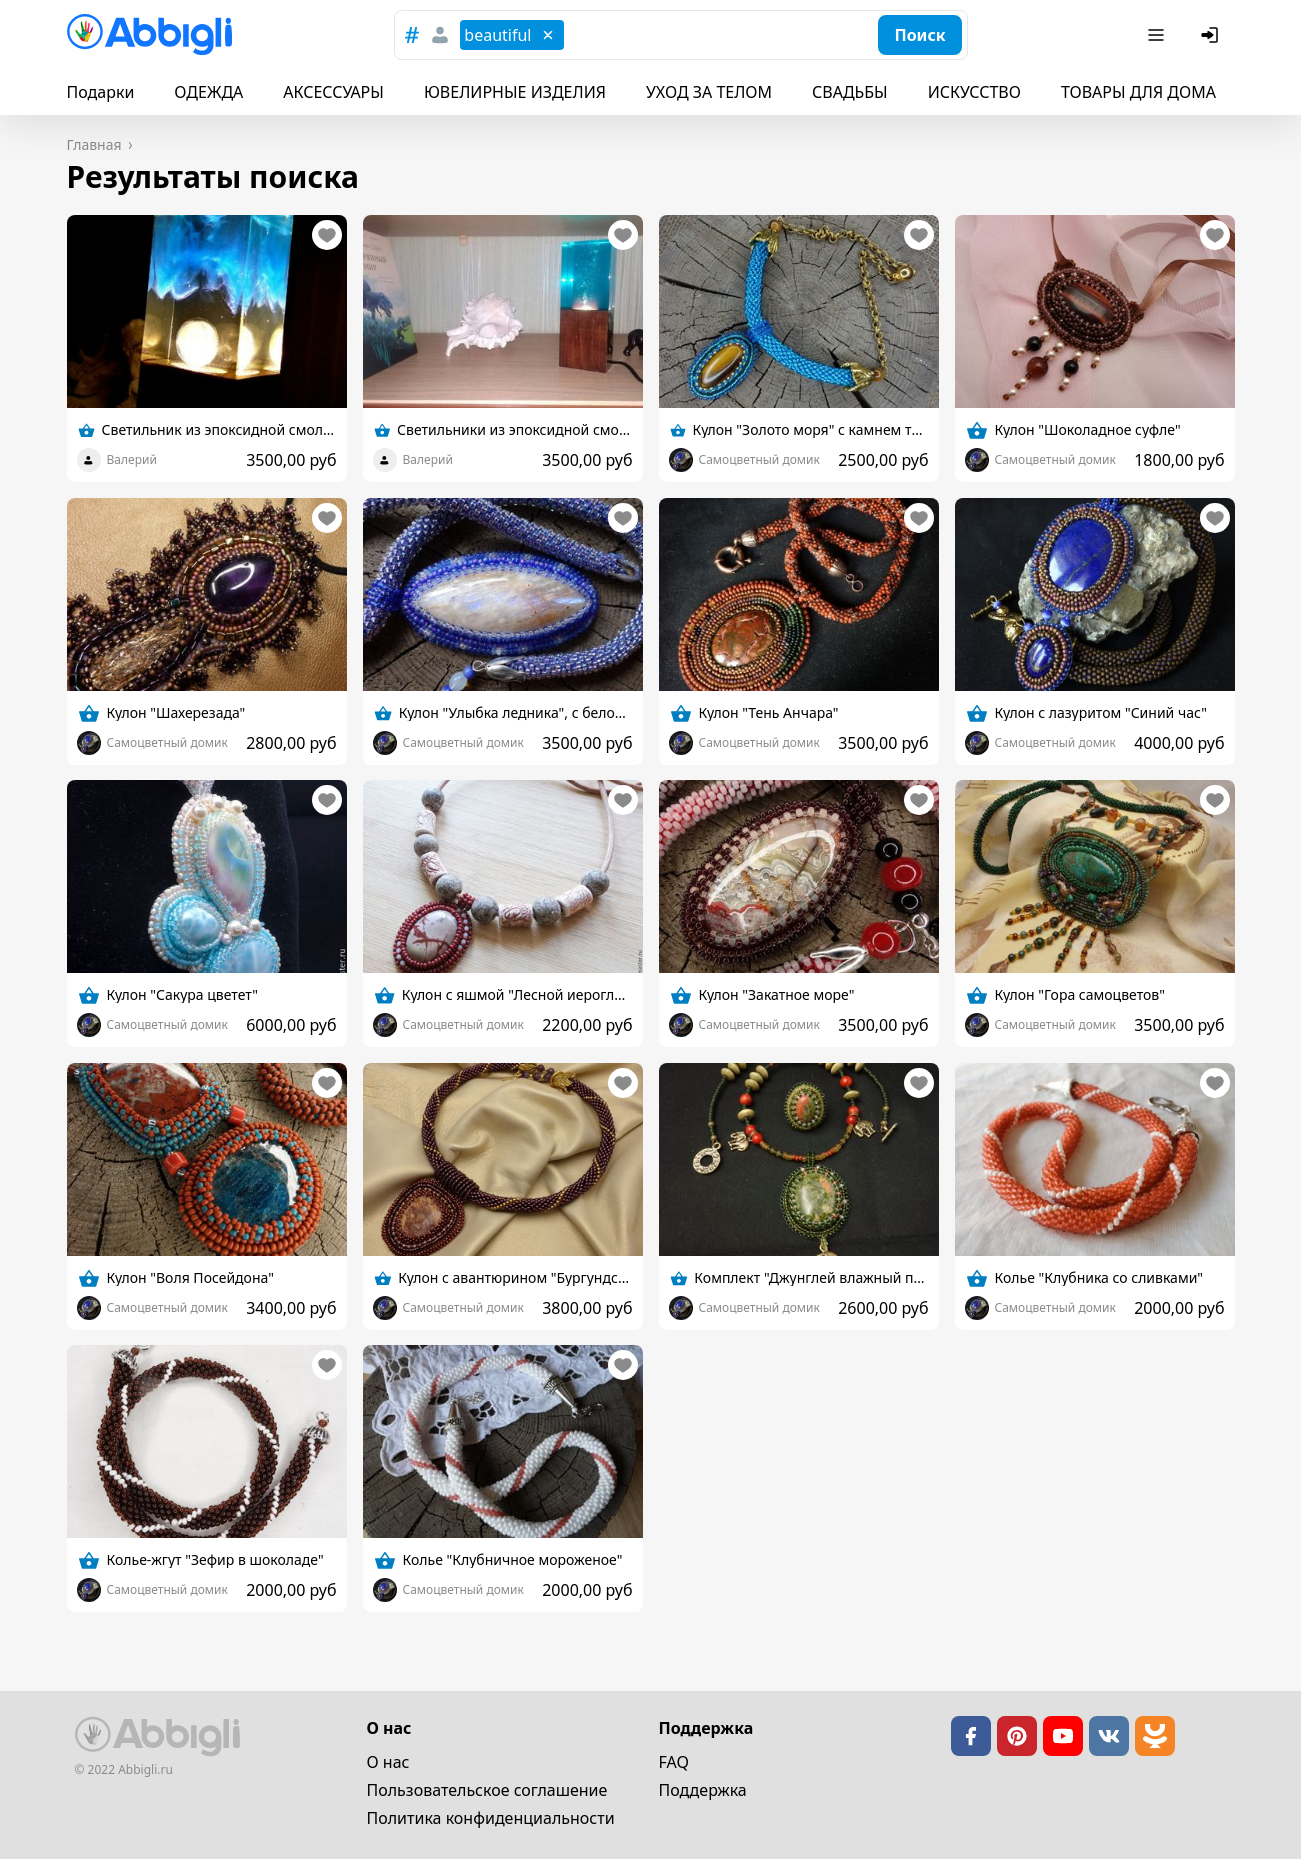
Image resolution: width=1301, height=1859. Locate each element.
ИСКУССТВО (974, 92)
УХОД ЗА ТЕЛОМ (709, 92)
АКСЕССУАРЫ (333, 92)
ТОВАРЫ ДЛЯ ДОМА (1138, 92)
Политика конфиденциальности (491, 1818)
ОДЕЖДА (208, 92)
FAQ (674, 1762)
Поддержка (703, 1790)
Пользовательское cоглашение (487, 1790)
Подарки (101, 92)
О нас (388, 1762)
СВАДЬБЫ (850, 92)
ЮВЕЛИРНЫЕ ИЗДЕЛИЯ (515, 92)
